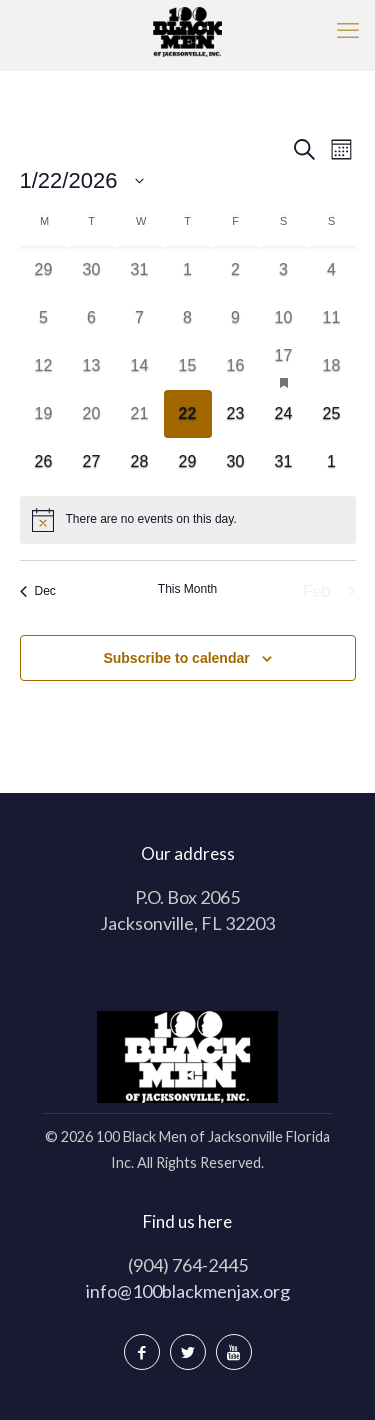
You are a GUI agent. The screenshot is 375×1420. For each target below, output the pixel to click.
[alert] (188, 520)
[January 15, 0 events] (188, 366)
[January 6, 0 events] (92, 318)
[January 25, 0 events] (332, 414)
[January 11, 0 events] (332, 318)
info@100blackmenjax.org (188, 1291)
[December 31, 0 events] (140, 270)
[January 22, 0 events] (188, 414)
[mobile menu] (348, 30)
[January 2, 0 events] (236, 270)
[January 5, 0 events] (44, 318)
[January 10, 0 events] (284, 318)
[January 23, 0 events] (236, 414)
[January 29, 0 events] (188, 462)
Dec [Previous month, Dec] (38, 591)
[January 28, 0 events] (140, 462)
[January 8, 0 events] (188, 318)
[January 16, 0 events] (236, 366)
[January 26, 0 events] (44, 462)
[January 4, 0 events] (332, 270)
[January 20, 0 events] (92, 414)
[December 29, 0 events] (44, 270)
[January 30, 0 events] (236, 462)
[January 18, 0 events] (332, 366)
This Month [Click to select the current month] (187, 589)
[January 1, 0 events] (188, 270)
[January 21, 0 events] (140, 414)
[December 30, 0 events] (92, 270)
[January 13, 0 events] (92, 366)
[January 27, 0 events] (92, 462)
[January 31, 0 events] (284, 462)
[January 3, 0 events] (284, 270)
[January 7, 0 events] (140, 318)
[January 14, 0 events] (140, 366)
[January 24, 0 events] (284, 414)
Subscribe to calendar (176, 658)
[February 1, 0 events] (332, 462)
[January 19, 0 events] (44, 414)
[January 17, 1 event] (284, 366)
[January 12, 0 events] (44, 366)
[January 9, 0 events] (236, 318)
